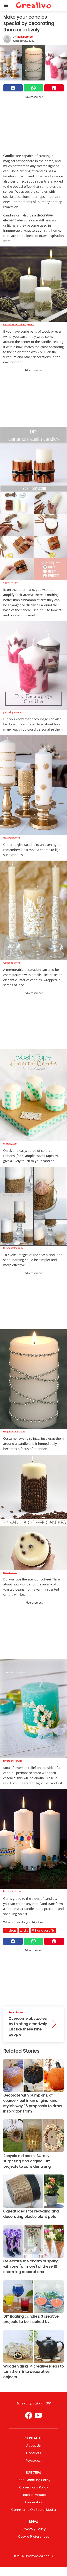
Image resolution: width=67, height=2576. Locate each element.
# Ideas (10, 1930)
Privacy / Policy (34, 2529)
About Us (33, 2445)
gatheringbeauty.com (14, 712)
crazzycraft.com (11, 837)
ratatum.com (10, 1572)
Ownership (33, 2502)
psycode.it (34, 2460)
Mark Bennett (25, 37)
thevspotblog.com (13, 1247)
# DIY (24, 1930)
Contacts (33, 2453)
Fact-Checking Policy (33, 2480)
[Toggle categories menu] (6, 5)
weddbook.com (11, 962)
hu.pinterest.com (12, 1891)
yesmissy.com (10, 582)
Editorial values (33, 2495)
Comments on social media (33, 2509)
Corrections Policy (33, 2487)
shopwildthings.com (14, 1431)
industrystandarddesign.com (18, 324)
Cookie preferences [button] (33, 2536)
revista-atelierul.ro (13, 1760)
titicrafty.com (10, 1143)
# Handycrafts (43, 1930)
